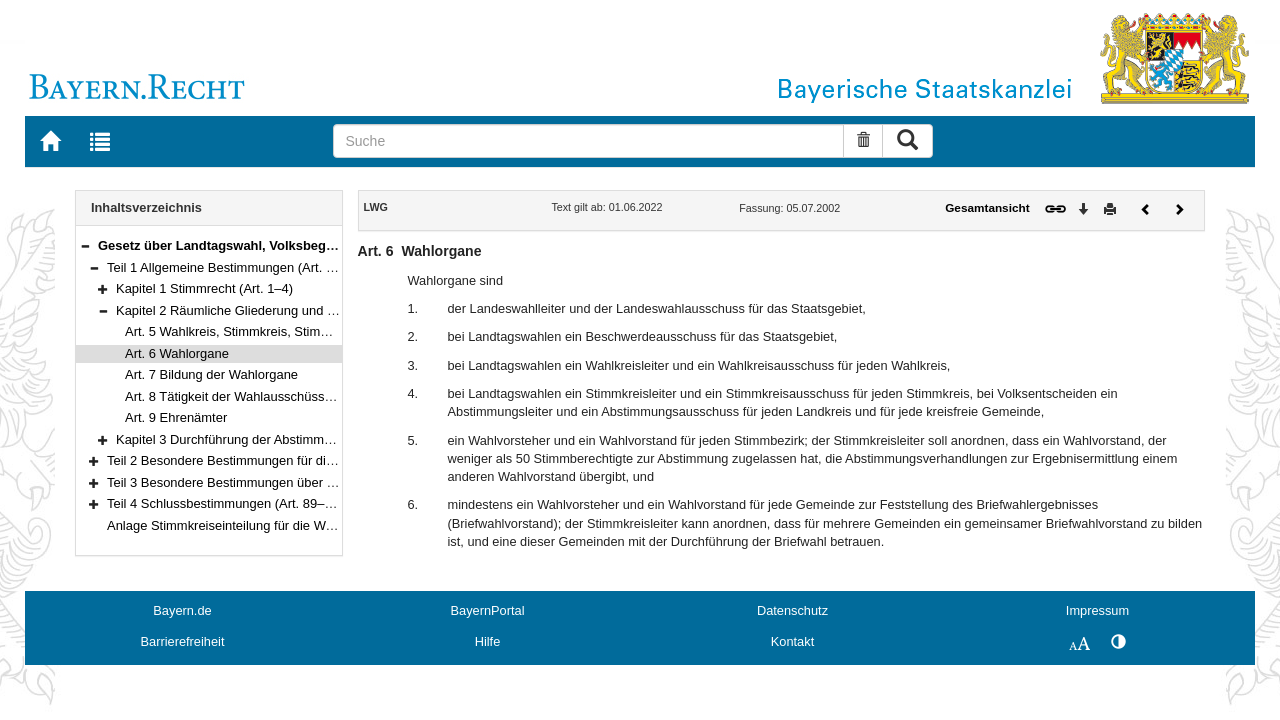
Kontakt (792, 641)
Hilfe (488, 641)
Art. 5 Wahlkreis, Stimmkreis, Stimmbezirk (245, 331)
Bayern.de (182, 610)
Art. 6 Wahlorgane (177, 353)
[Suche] (588, 141)
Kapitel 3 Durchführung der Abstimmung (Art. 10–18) (267, 439)
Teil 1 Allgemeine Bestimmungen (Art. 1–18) (233, 267)
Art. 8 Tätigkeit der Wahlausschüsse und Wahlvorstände (285, 396)
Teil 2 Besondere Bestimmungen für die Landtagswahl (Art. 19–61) (298, 460)
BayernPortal (488, 610)
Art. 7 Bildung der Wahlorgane (211, 374)
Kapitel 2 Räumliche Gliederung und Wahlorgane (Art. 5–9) (285, 310)
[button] (85, 245)
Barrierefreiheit (183, 641)
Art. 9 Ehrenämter (176, 417)
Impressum (1097, 610)
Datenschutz (792, 610)
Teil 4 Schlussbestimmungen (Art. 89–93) (225, 503)
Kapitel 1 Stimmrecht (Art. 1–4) (204, 288)
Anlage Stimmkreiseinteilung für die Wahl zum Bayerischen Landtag (301, 525)
